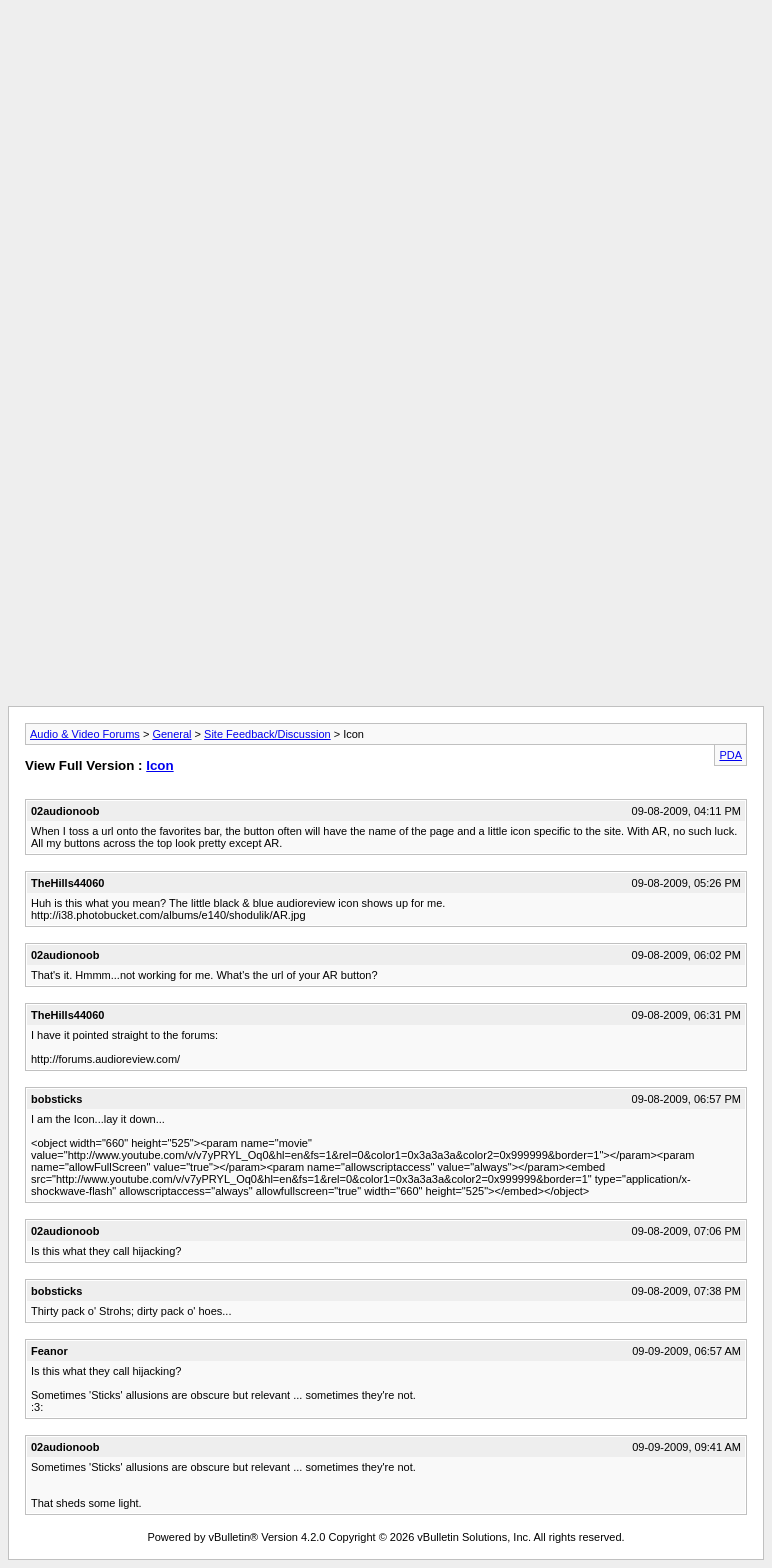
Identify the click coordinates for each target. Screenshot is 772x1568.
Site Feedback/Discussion (267, 734)
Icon (159, 765)
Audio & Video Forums (85, 734)
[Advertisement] (386, 53)
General (171, 734)
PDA (730, 755)
